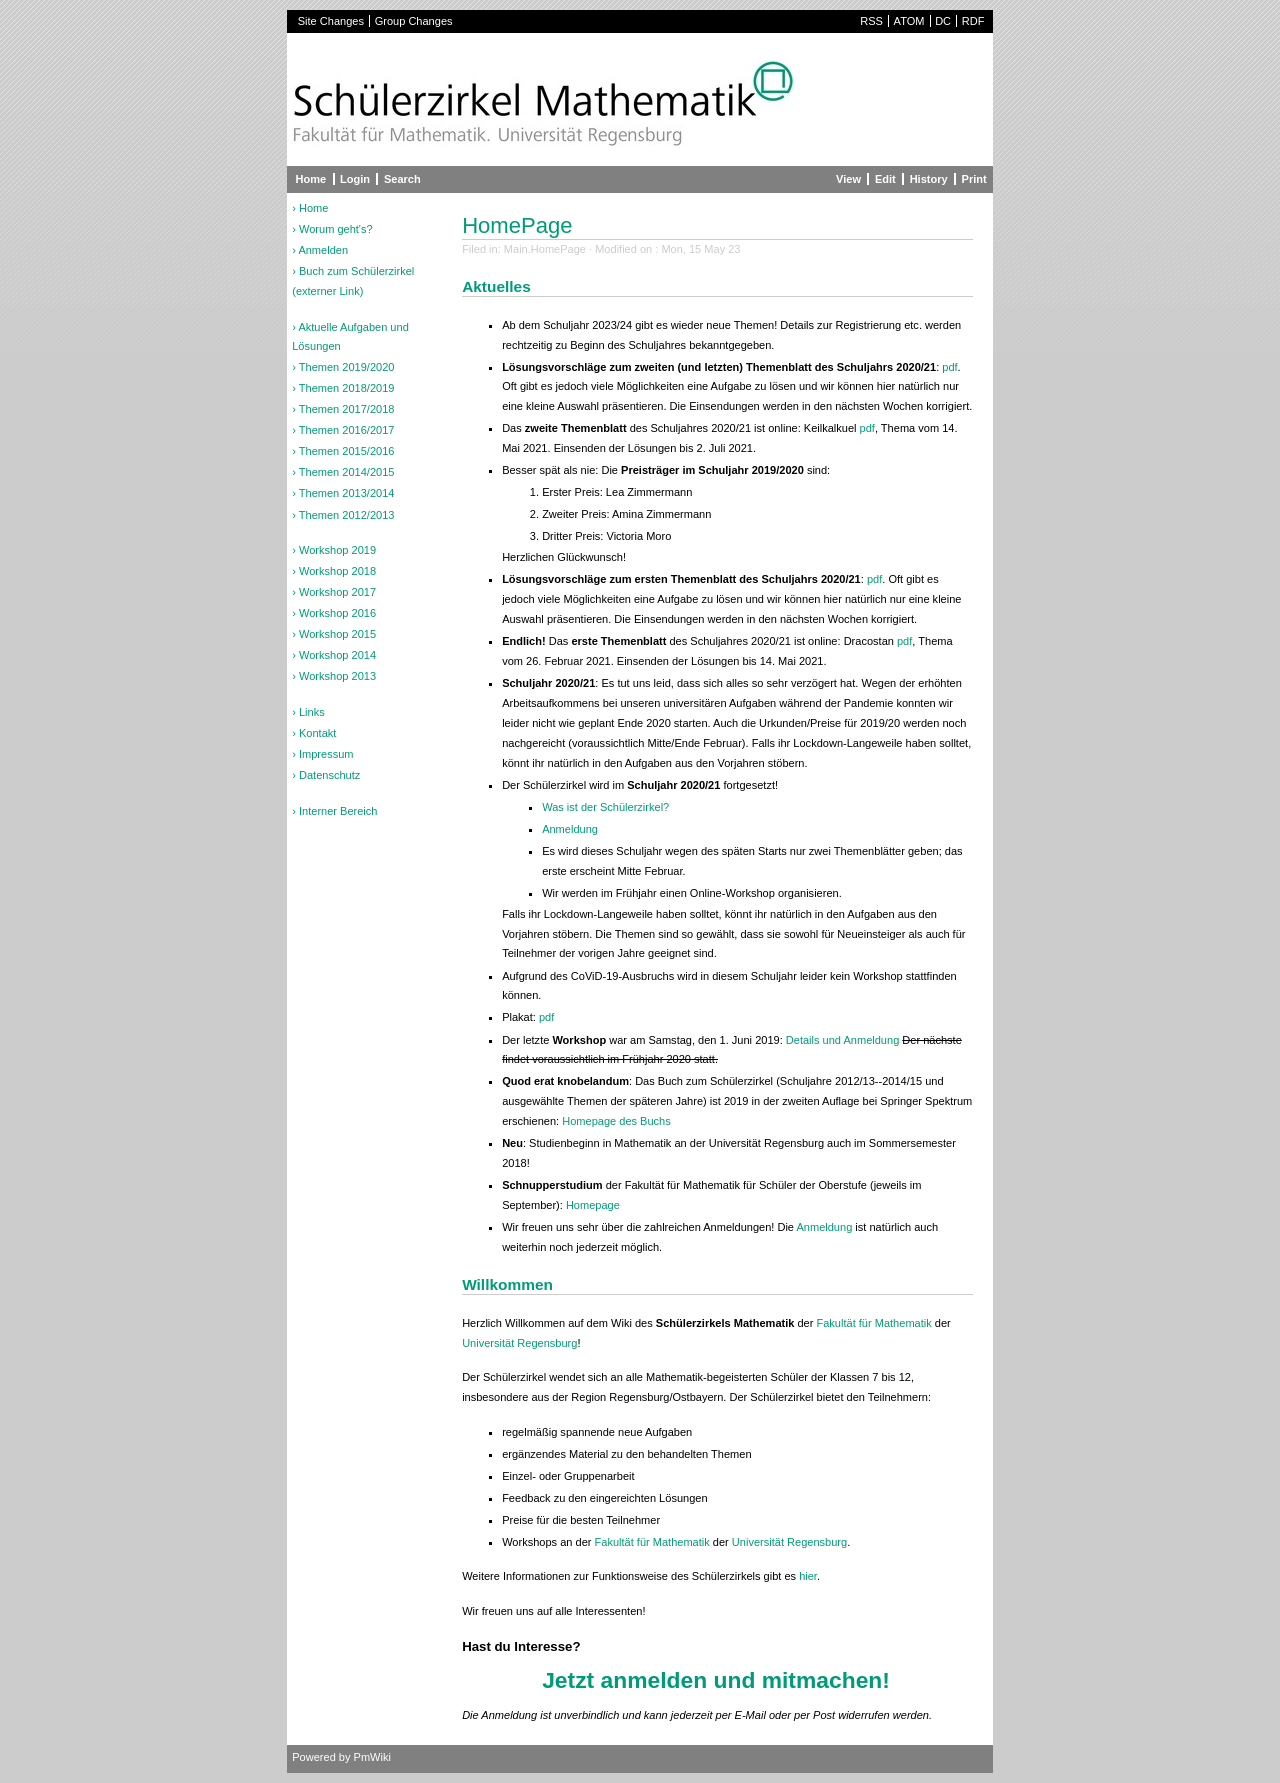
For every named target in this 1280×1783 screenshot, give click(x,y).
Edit (885, 179)
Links (312, 712)
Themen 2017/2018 (347, 409)
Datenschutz (329, 775)
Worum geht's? (336, 229)
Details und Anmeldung (842, 1040)
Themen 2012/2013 (347, 515)
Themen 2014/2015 (347, 472)
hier (808, 1576)
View (848, 179)
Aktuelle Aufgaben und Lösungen (350, 337)
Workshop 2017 (337, 592)
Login (355, 179)
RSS (871, 21)
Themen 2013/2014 (347, 493)
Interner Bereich (338, 811)
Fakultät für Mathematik (873, 1323)
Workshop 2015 (337, 634)
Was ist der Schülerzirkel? (605, 807)
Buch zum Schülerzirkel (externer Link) (353, 281)
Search (402, 179)
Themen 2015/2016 (347, 451)
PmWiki (372, 1757)
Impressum (326, 754)
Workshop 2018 (337, 571)
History (929, 179)
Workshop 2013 (337, 676)
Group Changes (414, 21)
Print (974, 179)
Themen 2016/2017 (347, 430)
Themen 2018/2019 (347, 388)
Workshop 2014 (337, 655)
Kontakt (317, 733)
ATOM (909, 21)
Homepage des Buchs (616, 1121)
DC (943, 21)
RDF (973, 21)
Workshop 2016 (337, 613)
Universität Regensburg (519, 1343)
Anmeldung (570, 829)
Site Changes (331, 21)
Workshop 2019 (337, 550)
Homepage (593, 1205)
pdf (949, 367)
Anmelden (323, 250)
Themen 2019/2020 (347, 367)
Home (311, 179)
